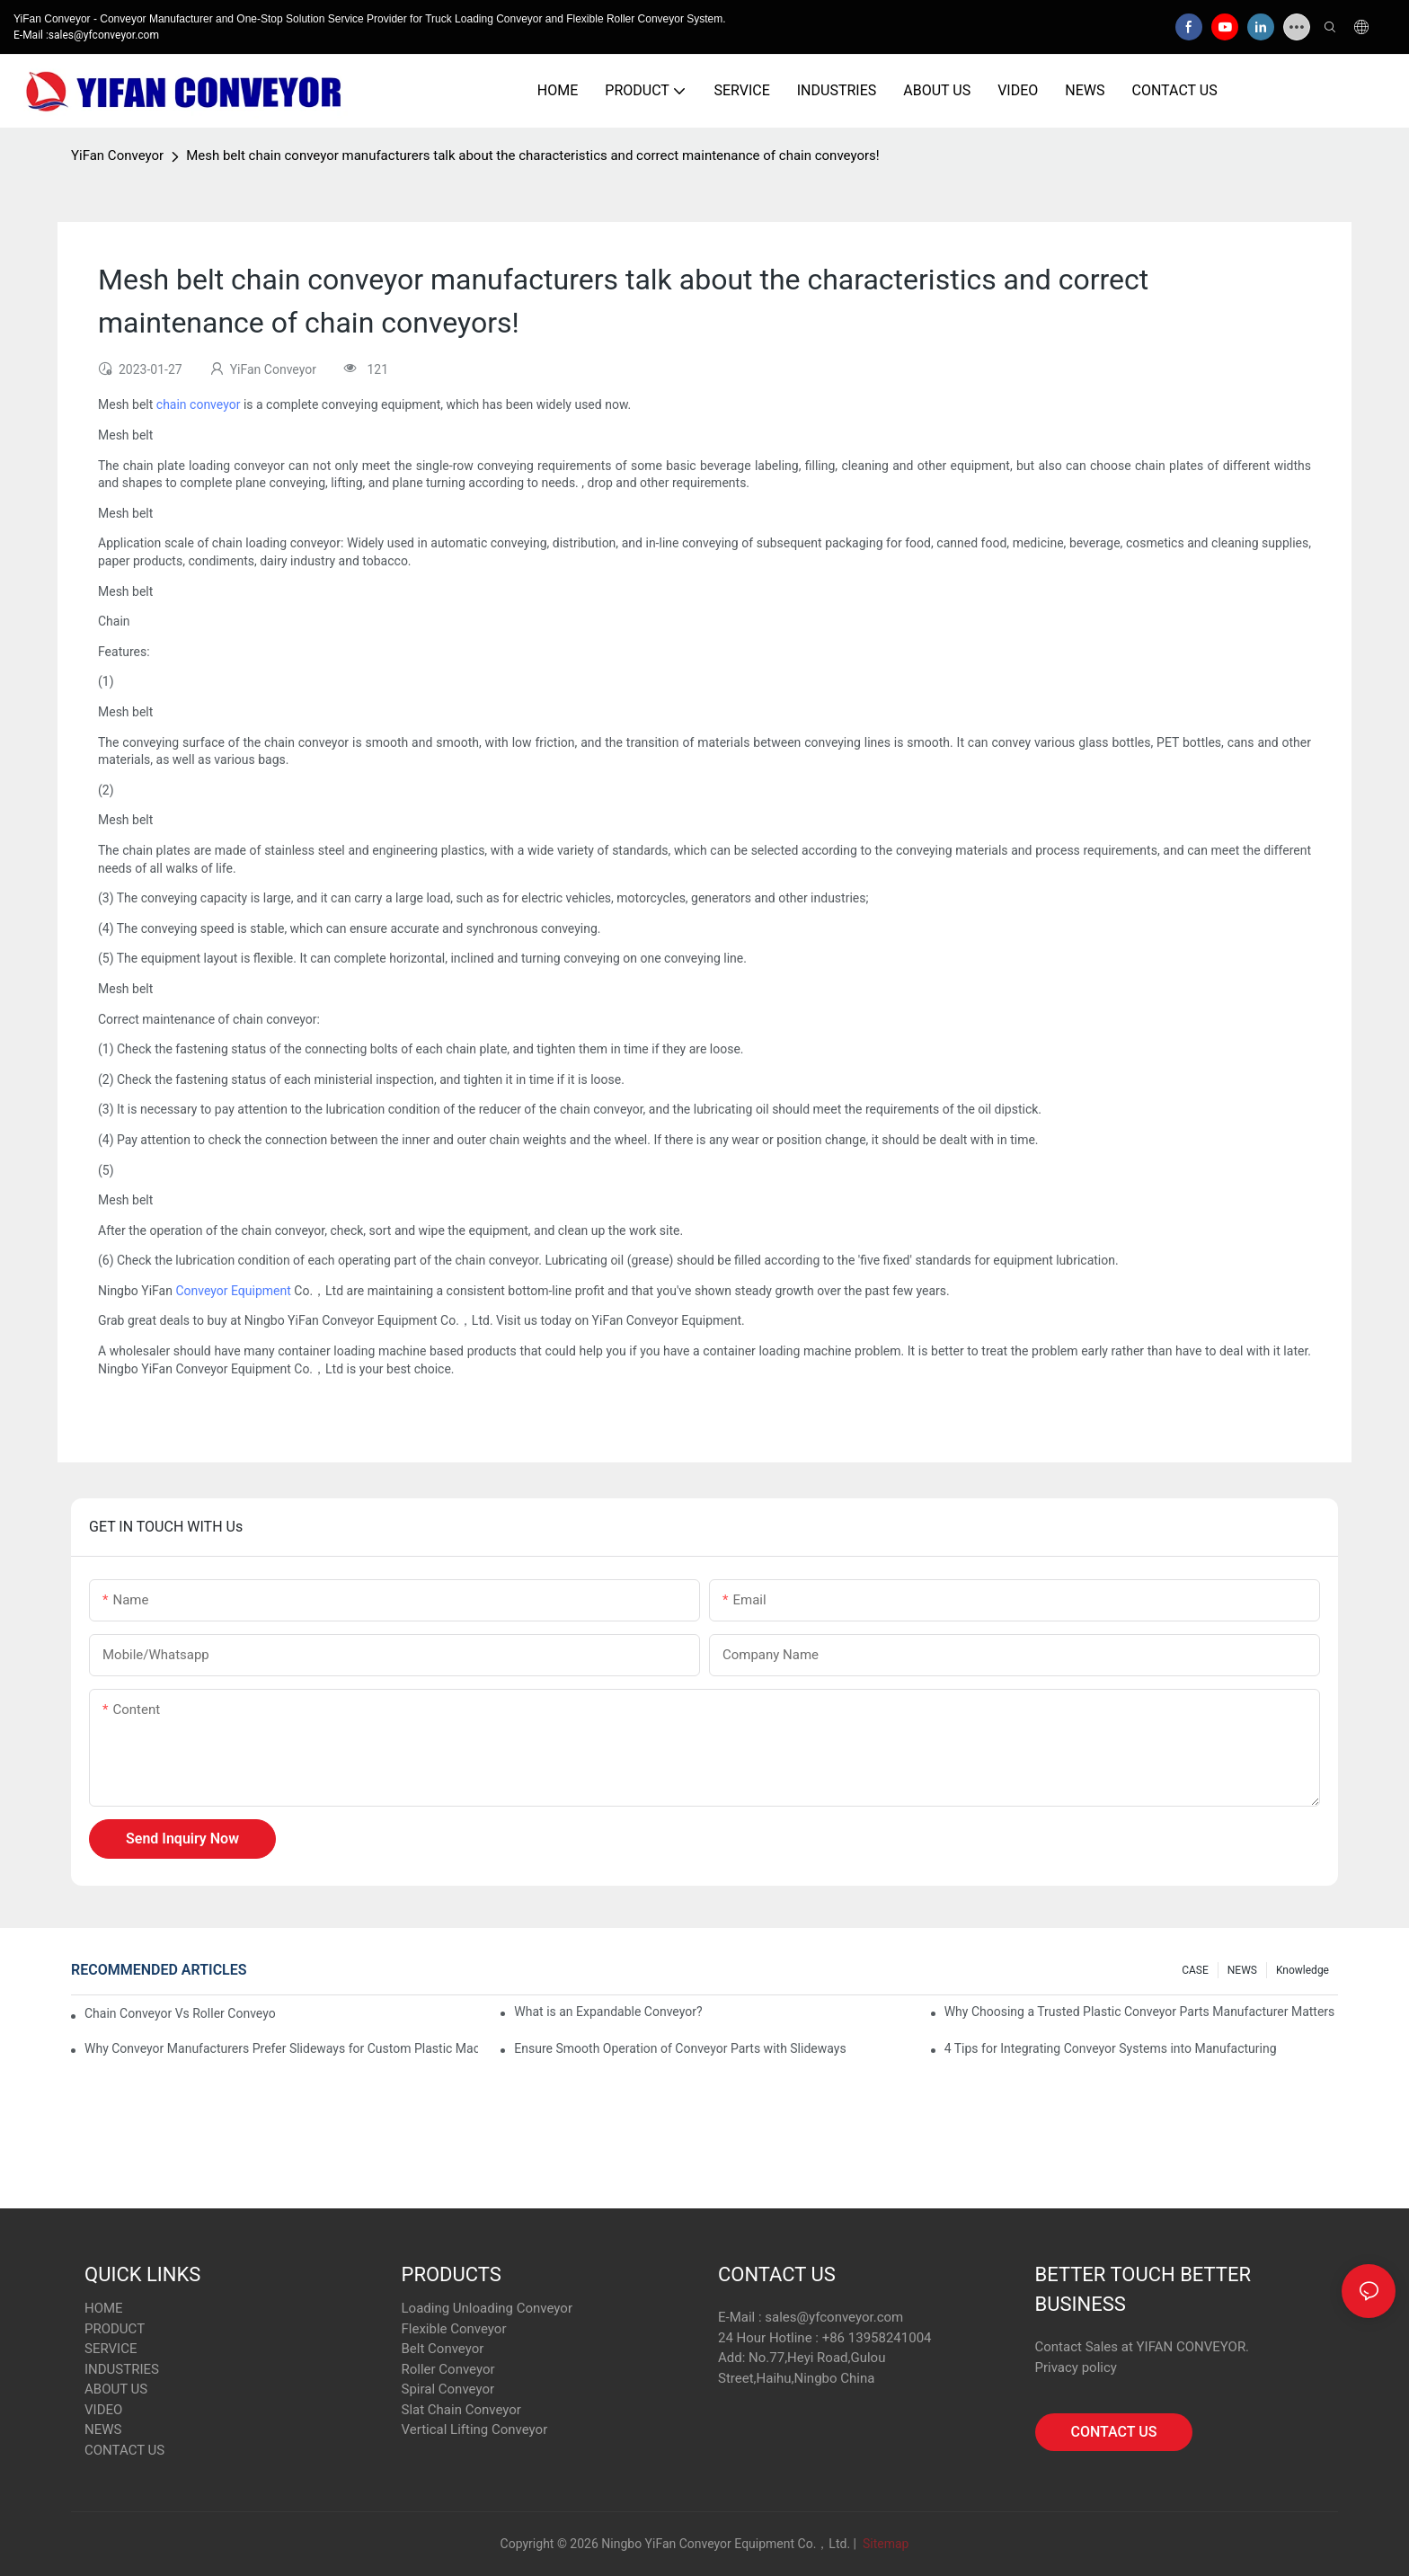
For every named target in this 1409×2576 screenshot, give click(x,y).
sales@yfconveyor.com (834, 2317)
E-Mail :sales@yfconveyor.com (86, 35)
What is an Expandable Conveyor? (608, 2011)
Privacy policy (1076, 2367)
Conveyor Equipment (232, 1291)
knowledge (1302, 1970)
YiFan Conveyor (117, 155)
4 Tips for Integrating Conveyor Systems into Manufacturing (1110, 2048)
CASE (1195, 1970)
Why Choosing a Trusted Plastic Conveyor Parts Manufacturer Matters (1139, 2011)
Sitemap (883, 2543)
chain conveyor (198, 404)
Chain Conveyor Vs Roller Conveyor (179, 2013)
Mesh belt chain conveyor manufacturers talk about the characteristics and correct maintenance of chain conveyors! (533, 155)
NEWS (1242, 1970)
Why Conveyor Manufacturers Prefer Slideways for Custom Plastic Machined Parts (281, 2048)
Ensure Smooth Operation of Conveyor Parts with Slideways (680, 2048)
